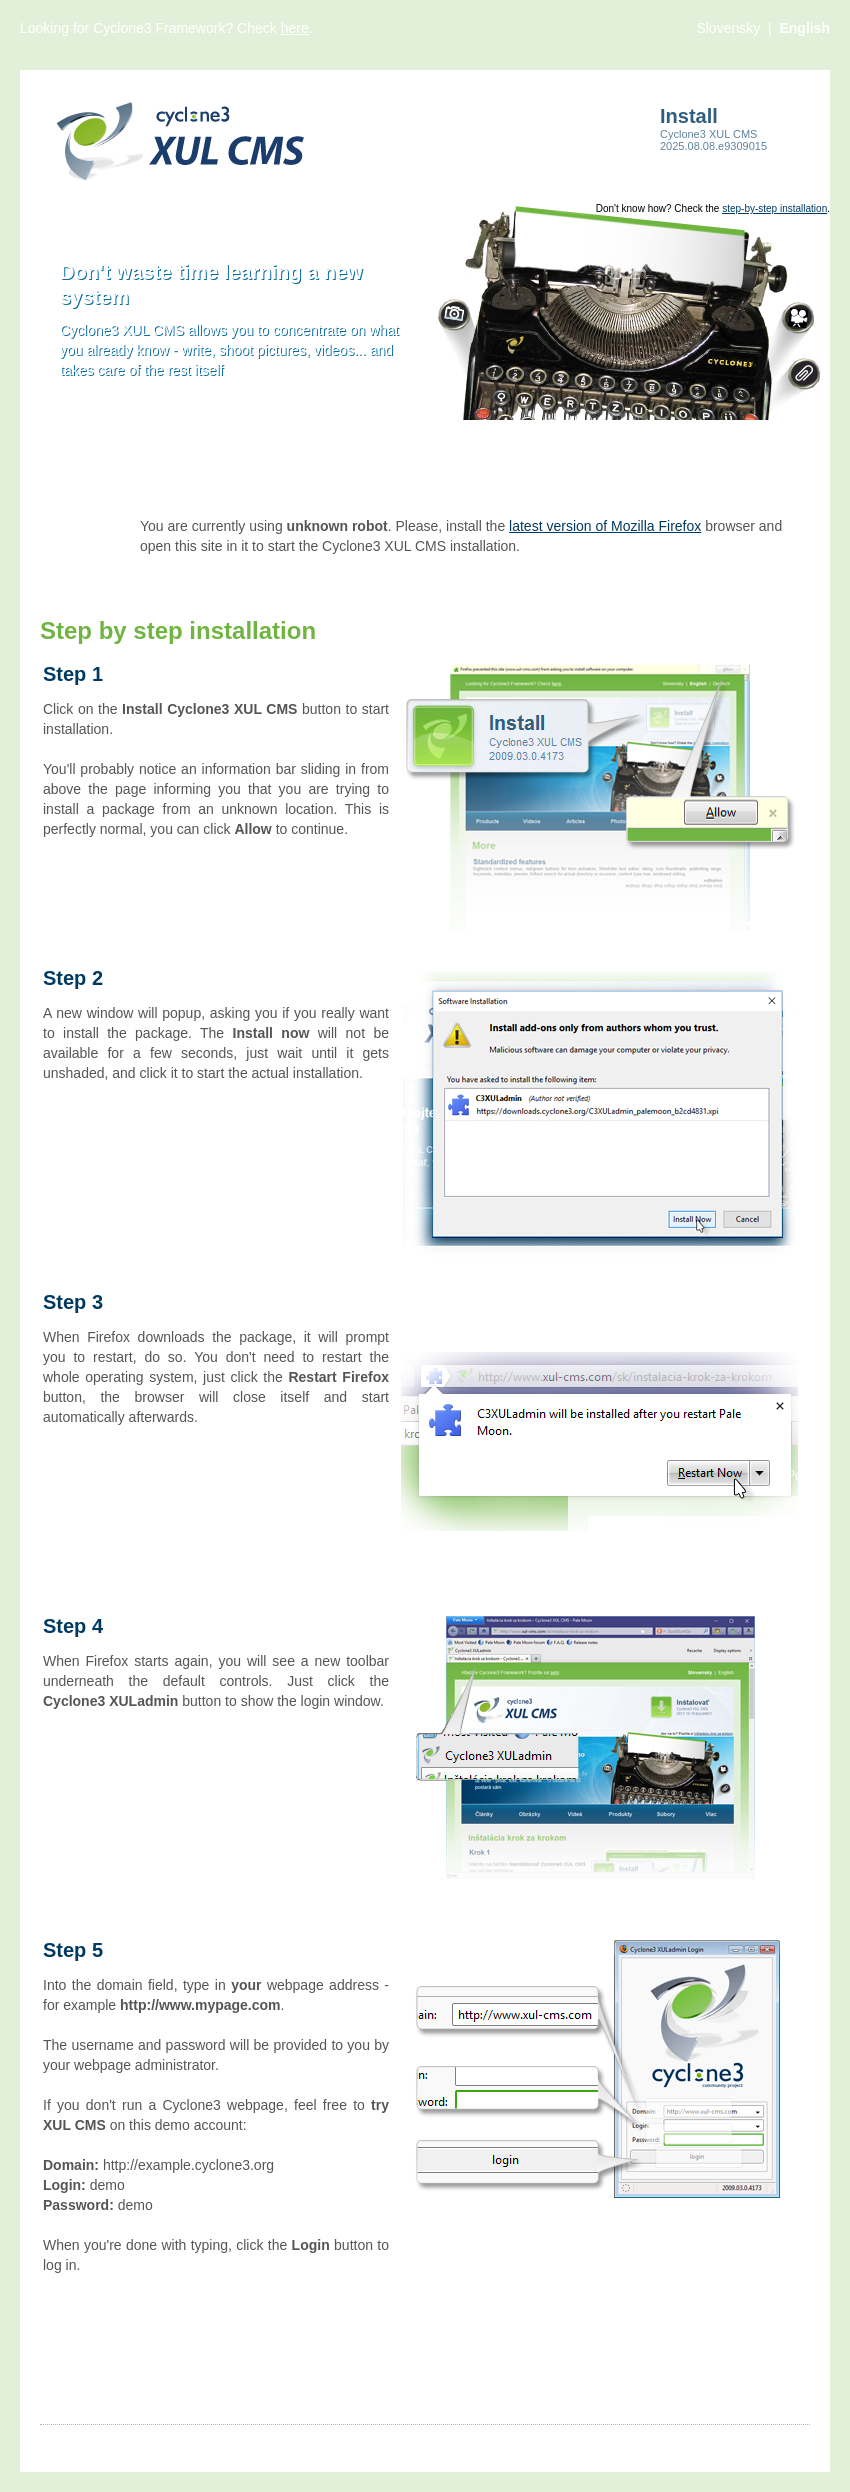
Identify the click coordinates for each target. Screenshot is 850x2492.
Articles (63, 2443)
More (375, 2443)
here (295, 28)
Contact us (444, 2443)
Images (129, 2443)
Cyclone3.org (656, 2443)
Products (261, 2443)
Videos (193, 2443)
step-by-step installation (774, 208)
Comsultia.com (763, 2443)
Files (325, 2443)
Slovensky (730, 28)
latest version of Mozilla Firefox (605, 526)
